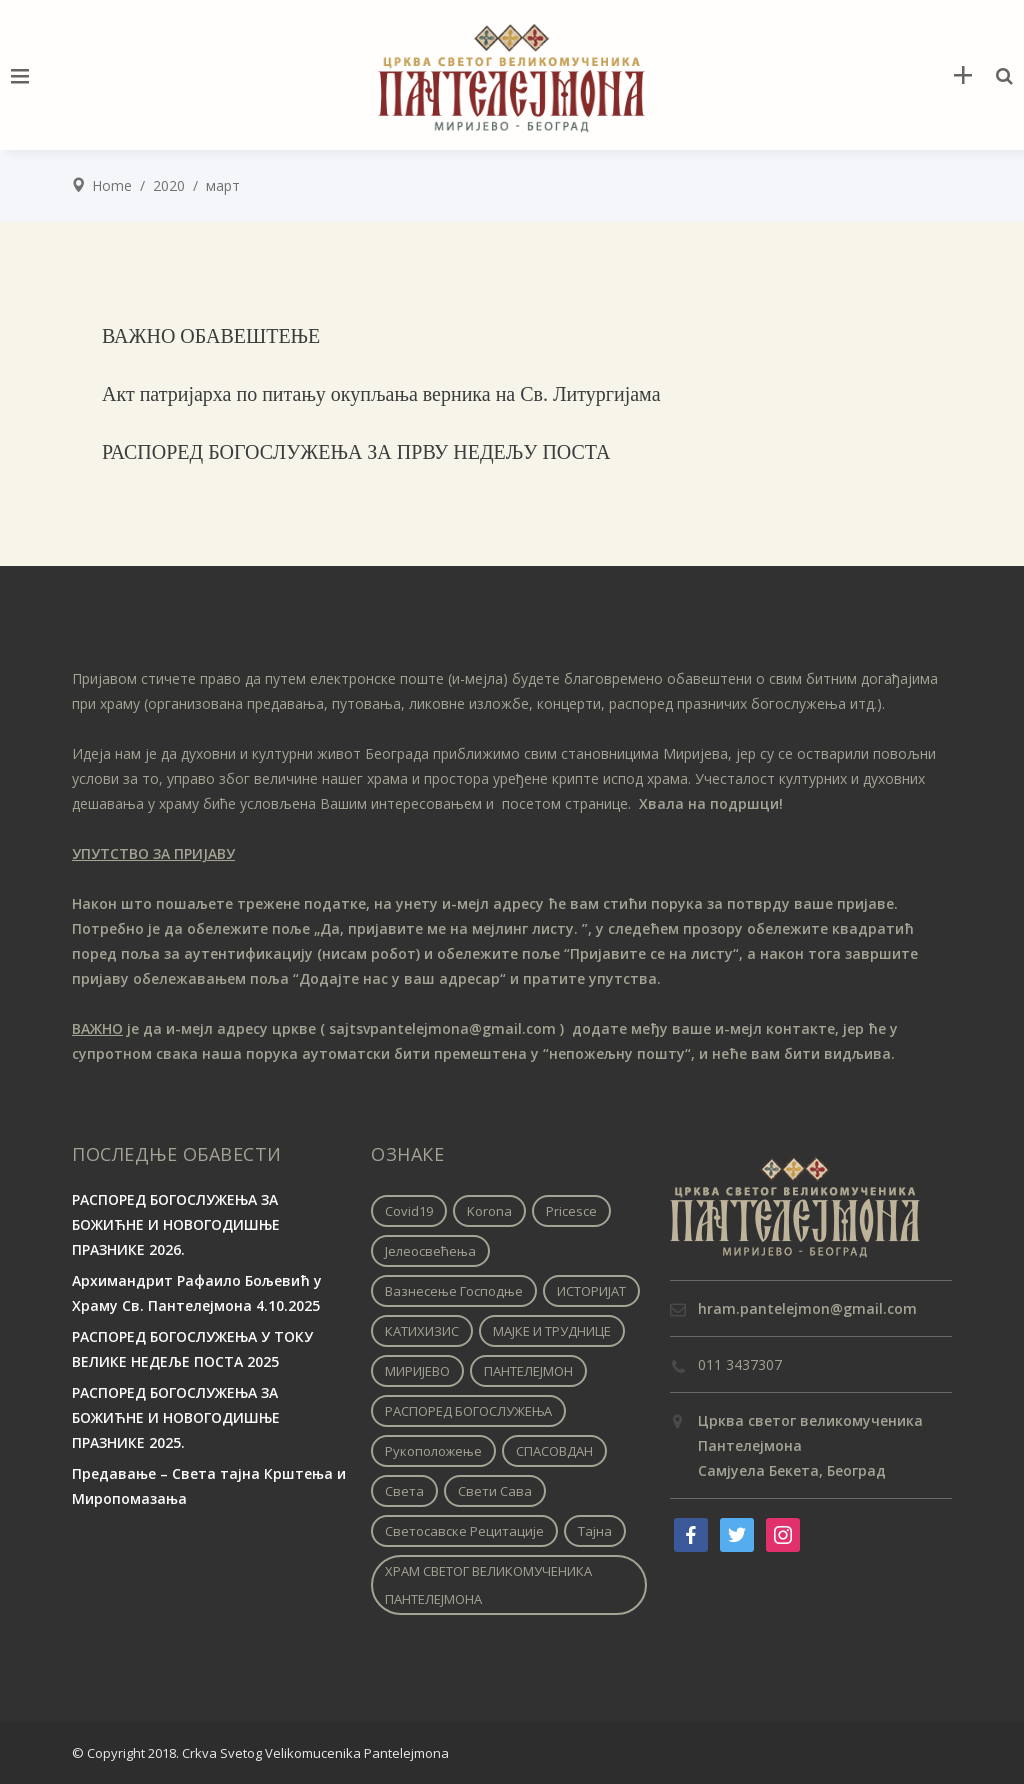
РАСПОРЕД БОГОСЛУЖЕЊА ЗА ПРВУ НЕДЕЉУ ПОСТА (356, 452)
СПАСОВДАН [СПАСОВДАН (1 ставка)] (554, 1451)
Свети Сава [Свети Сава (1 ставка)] (495, 1491)
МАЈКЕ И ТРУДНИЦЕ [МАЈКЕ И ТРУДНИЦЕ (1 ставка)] (552, 1331)
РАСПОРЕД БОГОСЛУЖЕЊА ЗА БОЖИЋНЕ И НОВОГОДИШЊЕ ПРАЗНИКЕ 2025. (176, 1417)
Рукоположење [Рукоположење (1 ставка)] (433, 1451)
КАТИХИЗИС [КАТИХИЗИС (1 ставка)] (422, 1331)
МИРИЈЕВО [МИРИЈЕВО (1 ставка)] (417, 1371)
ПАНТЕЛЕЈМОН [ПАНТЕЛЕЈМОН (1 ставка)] (528, 1371)
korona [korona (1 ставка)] (489, 1211)
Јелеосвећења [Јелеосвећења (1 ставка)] (430, 1251)
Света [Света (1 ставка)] (404, 1491)
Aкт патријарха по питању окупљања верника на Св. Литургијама (381, 394)
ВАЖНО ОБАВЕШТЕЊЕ (211, 336)
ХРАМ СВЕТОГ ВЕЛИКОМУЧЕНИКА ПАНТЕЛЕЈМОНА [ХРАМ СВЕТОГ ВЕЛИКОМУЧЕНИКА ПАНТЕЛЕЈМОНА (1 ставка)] (488, 1585)
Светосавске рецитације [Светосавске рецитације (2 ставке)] (464, 1531)
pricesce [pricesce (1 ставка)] (571, 1211)
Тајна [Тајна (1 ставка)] (595, 1531)
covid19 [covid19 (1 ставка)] (409, 1211)
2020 (169, 185)
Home (112, 185)
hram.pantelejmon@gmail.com (807, 1308)
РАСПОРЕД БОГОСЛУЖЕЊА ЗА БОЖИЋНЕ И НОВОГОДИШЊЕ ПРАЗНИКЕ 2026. (176, 1224)
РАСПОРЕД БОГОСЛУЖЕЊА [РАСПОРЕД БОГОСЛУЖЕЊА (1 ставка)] (468, 1411)
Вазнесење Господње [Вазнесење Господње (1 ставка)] (454, 1291)
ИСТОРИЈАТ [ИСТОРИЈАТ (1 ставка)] (591, 1291)
